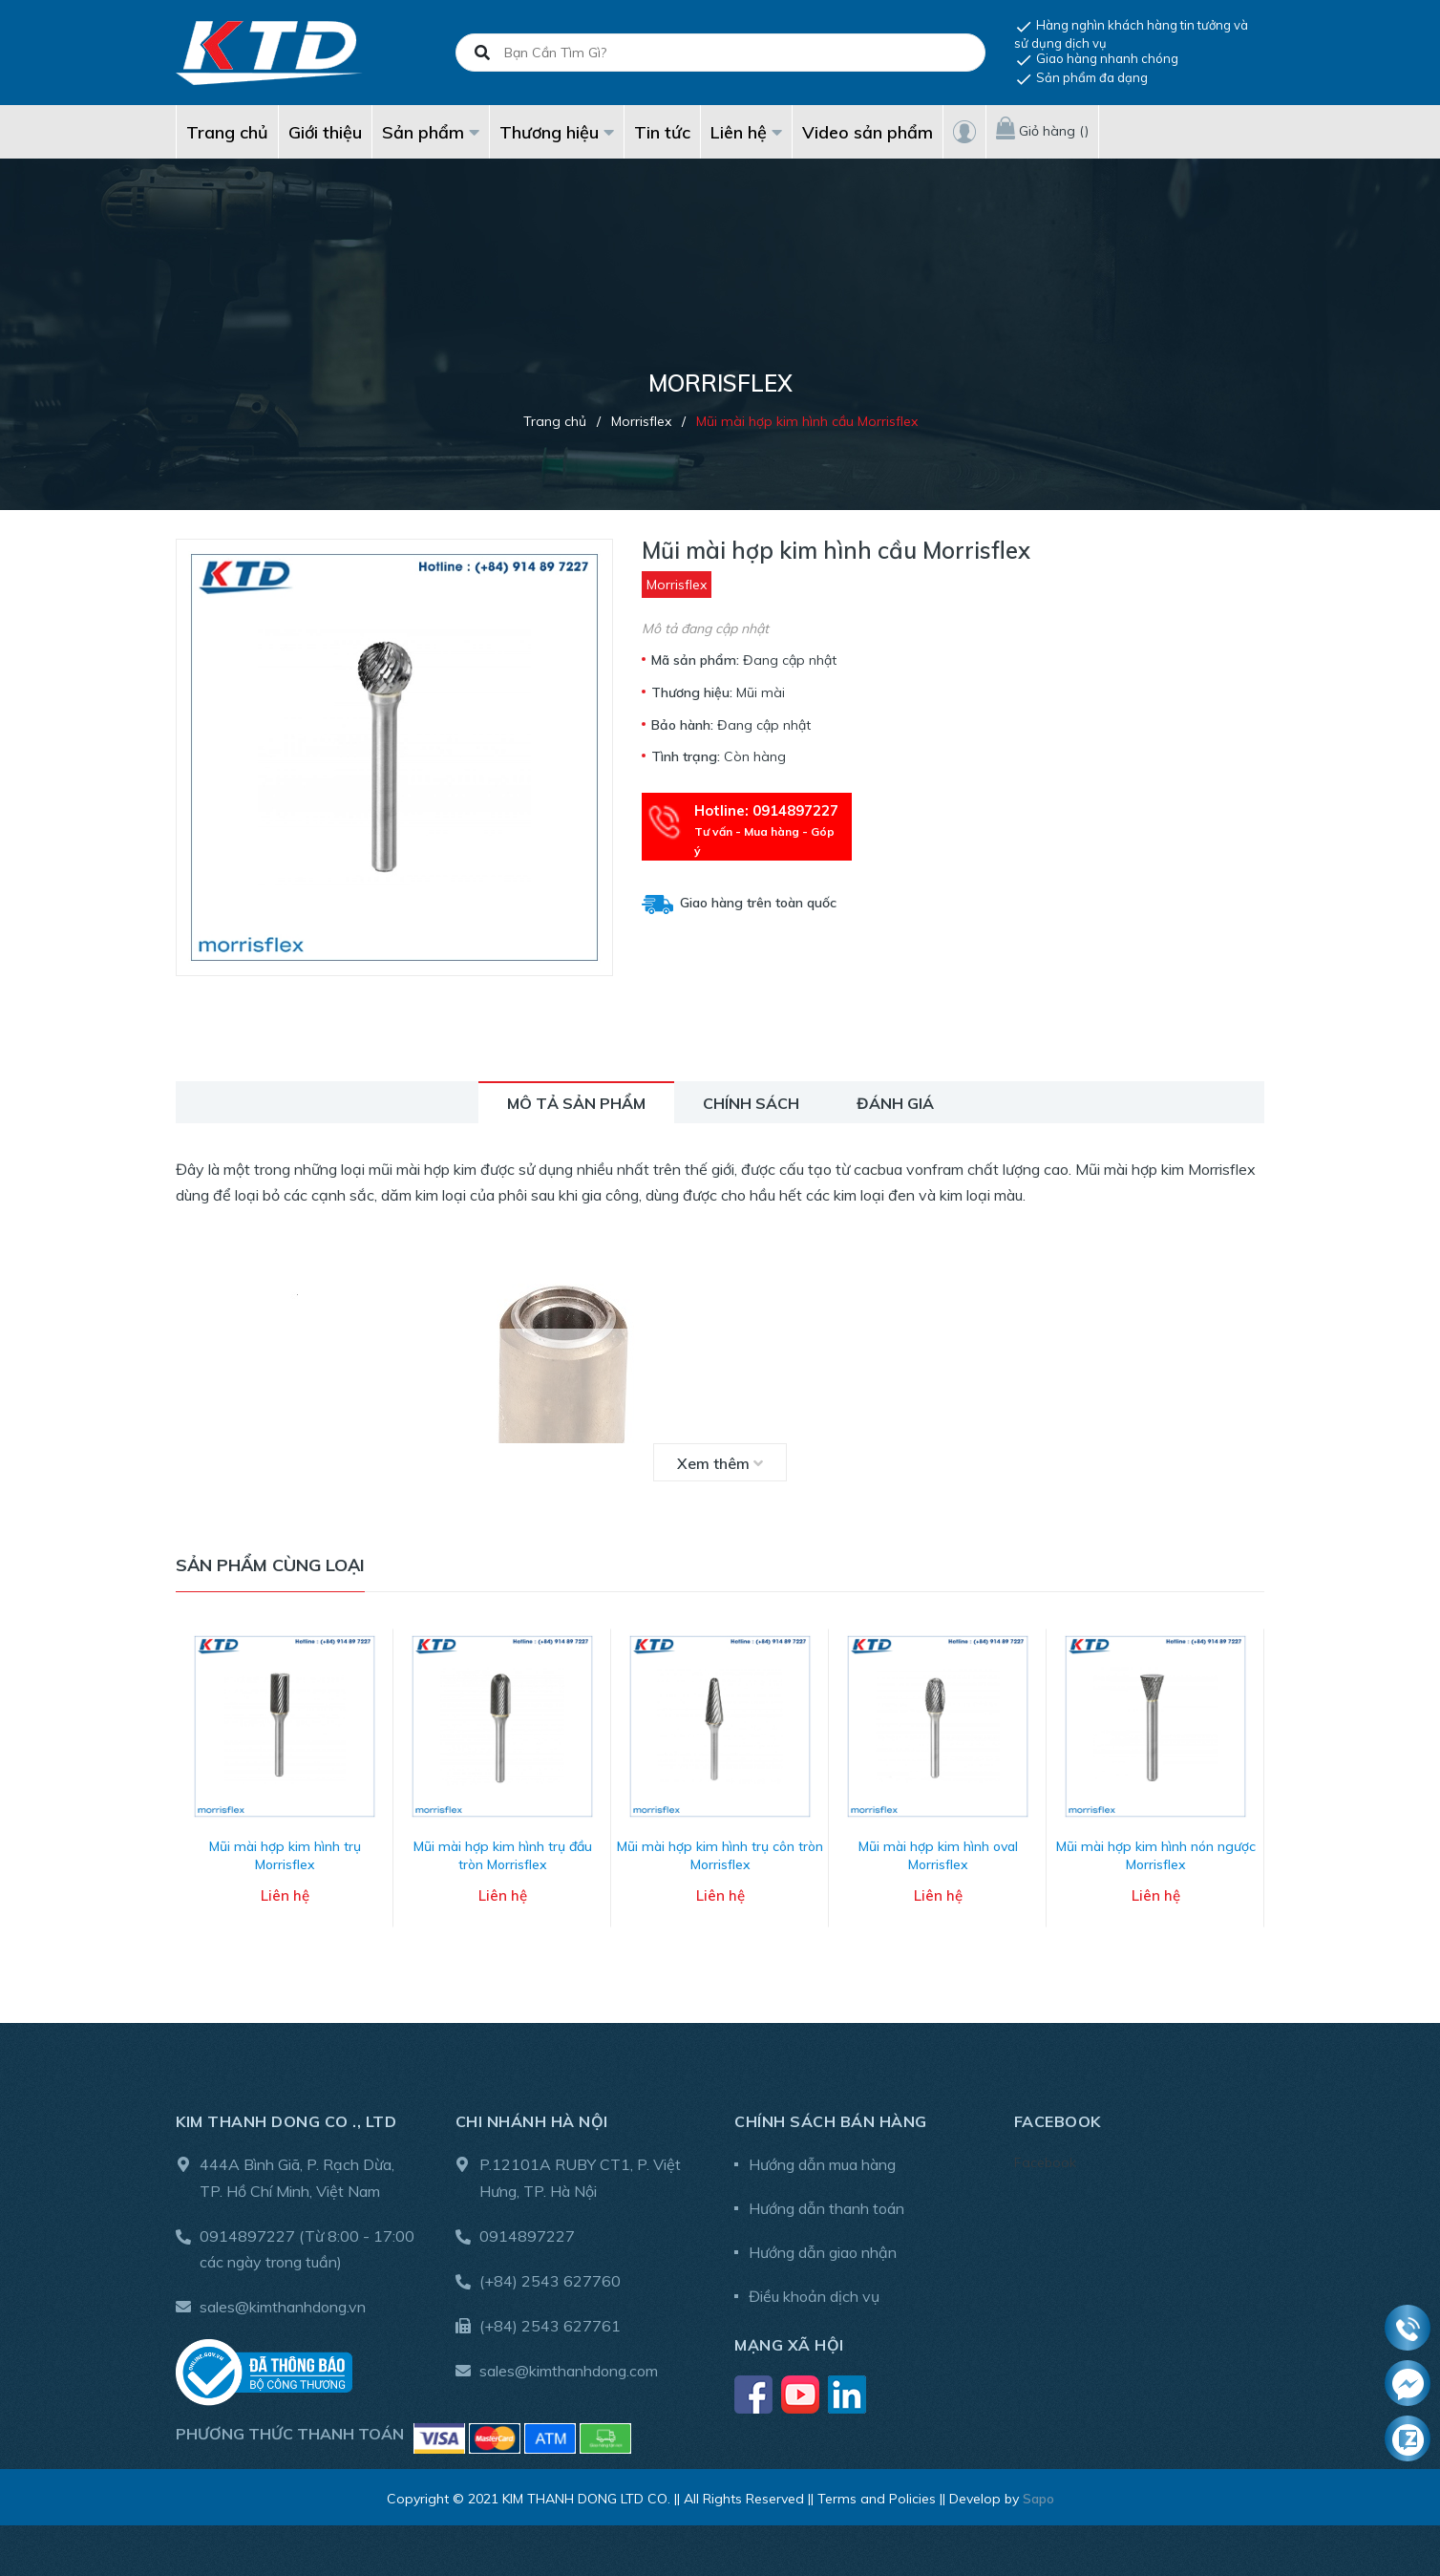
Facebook (1045, 2155)
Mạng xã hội (789, 2338)
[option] (284, 1785)
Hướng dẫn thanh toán (826, 2201)
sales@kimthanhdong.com (568, 2364)
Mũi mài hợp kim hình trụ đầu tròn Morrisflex (502, 1849)
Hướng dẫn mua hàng (822, 2157)
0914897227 (247, 2229)
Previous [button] (190, 1784)
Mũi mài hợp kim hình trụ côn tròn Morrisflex (720, 1849)
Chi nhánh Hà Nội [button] (531, 2114)
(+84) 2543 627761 (550, 2319)
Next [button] (1250, 1784)
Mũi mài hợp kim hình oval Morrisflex (938, 1849)
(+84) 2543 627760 (550, 2274)
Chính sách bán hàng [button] (830, 2114)
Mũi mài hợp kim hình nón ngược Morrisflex (1156, 1849)
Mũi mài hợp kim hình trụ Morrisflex (285, 1849)
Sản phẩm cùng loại (270, 1565)
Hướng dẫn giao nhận (823, 2245)
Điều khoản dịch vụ (814, 2289)
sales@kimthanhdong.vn (283, 2300)
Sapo (1038, 2492)
